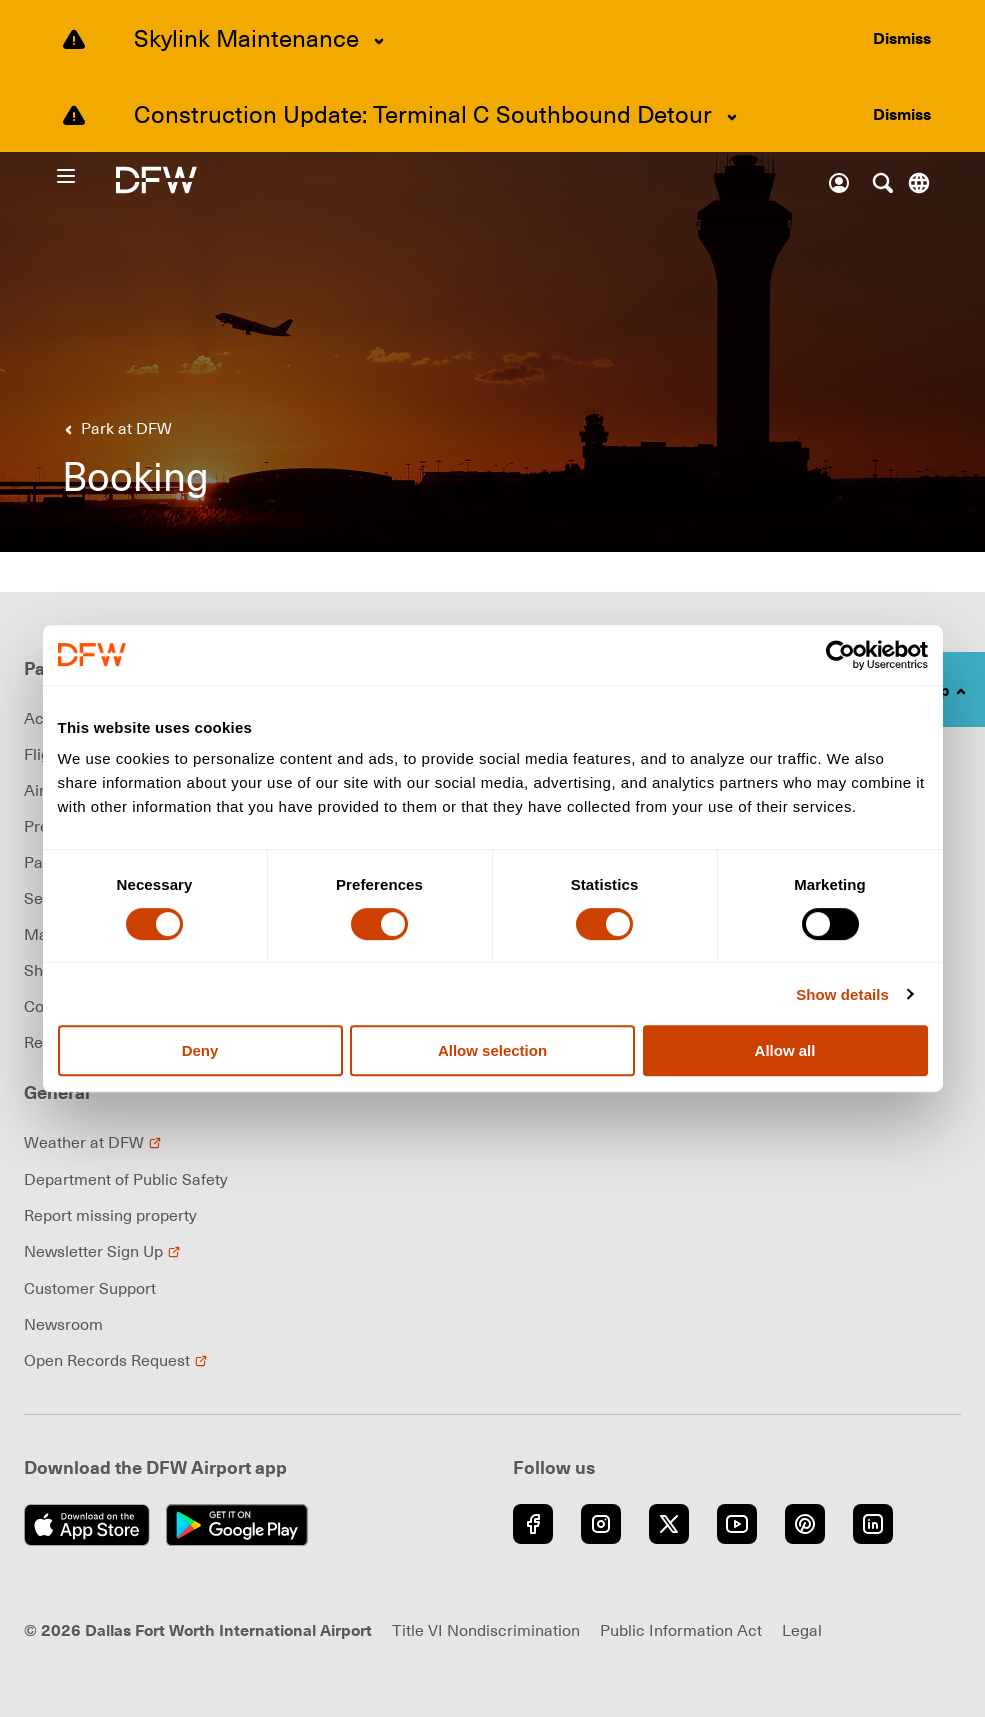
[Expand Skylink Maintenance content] (379, 41)
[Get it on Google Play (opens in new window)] (237, 1525)
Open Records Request (116, 1360)
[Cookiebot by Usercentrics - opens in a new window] (840, 655)
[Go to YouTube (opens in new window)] (737, 1524)
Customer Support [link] (90, 1288)
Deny (200, 1050)
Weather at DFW (93, 1142)
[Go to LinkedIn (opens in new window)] (873, 1524)
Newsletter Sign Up (102, 1251)
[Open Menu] (85, 176)
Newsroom (63, 1324)
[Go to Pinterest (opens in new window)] (805, 1524)
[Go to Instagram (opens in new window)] (601, 1524)
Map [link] (40, 934)
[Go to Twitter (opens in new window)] (669, 1524)
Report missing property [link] (110, 1215)
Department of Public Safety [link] (126, 1179)
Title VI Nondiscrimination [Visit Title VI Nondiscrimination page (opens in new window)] (486, 1630)
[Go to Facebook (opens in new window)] (533, 1524)
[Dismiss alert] (902, 38)
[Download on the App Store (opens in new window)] (87, 1525)
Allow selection (492, 1050)
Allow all (785, 1050)
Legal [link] (802, 1630)
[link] (114, 428)
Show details (842, 994)
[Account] (839, 183)
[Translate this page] (919, 183)
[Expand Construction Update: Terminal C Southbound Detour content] (732, 117)
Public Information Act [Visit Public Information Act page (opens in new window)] (681, 1630)
